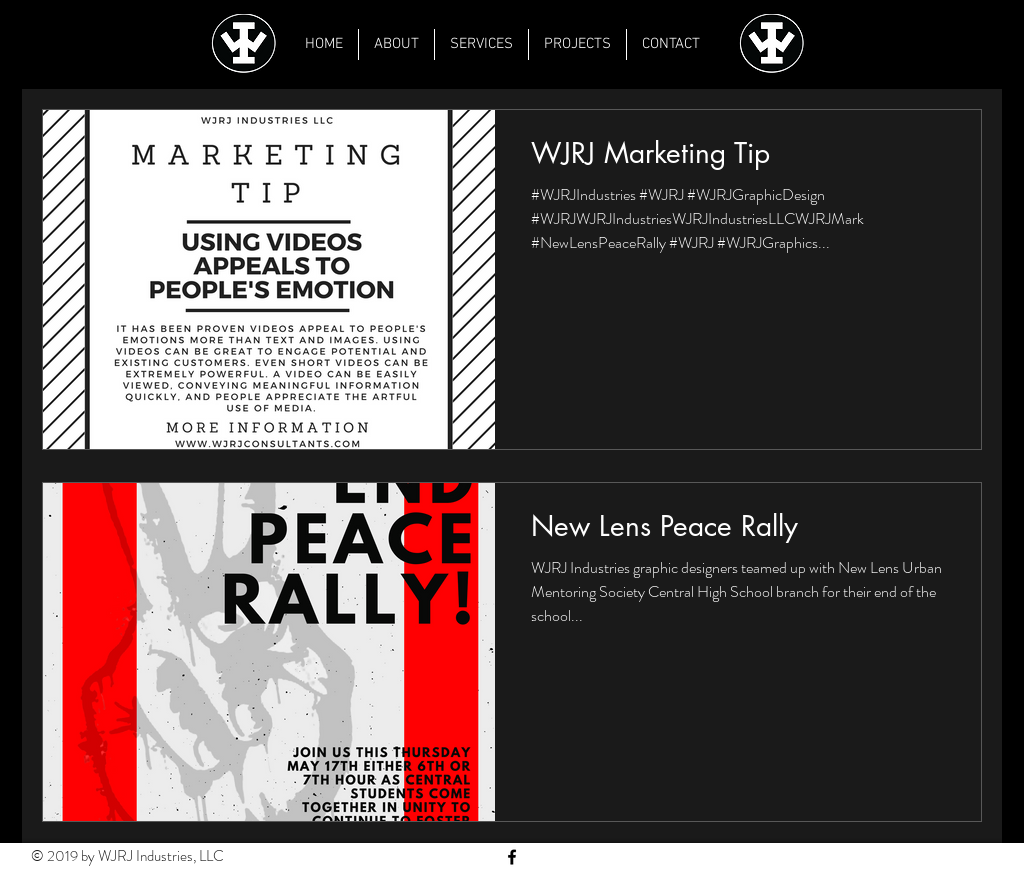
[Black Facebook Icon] (512, 857)
